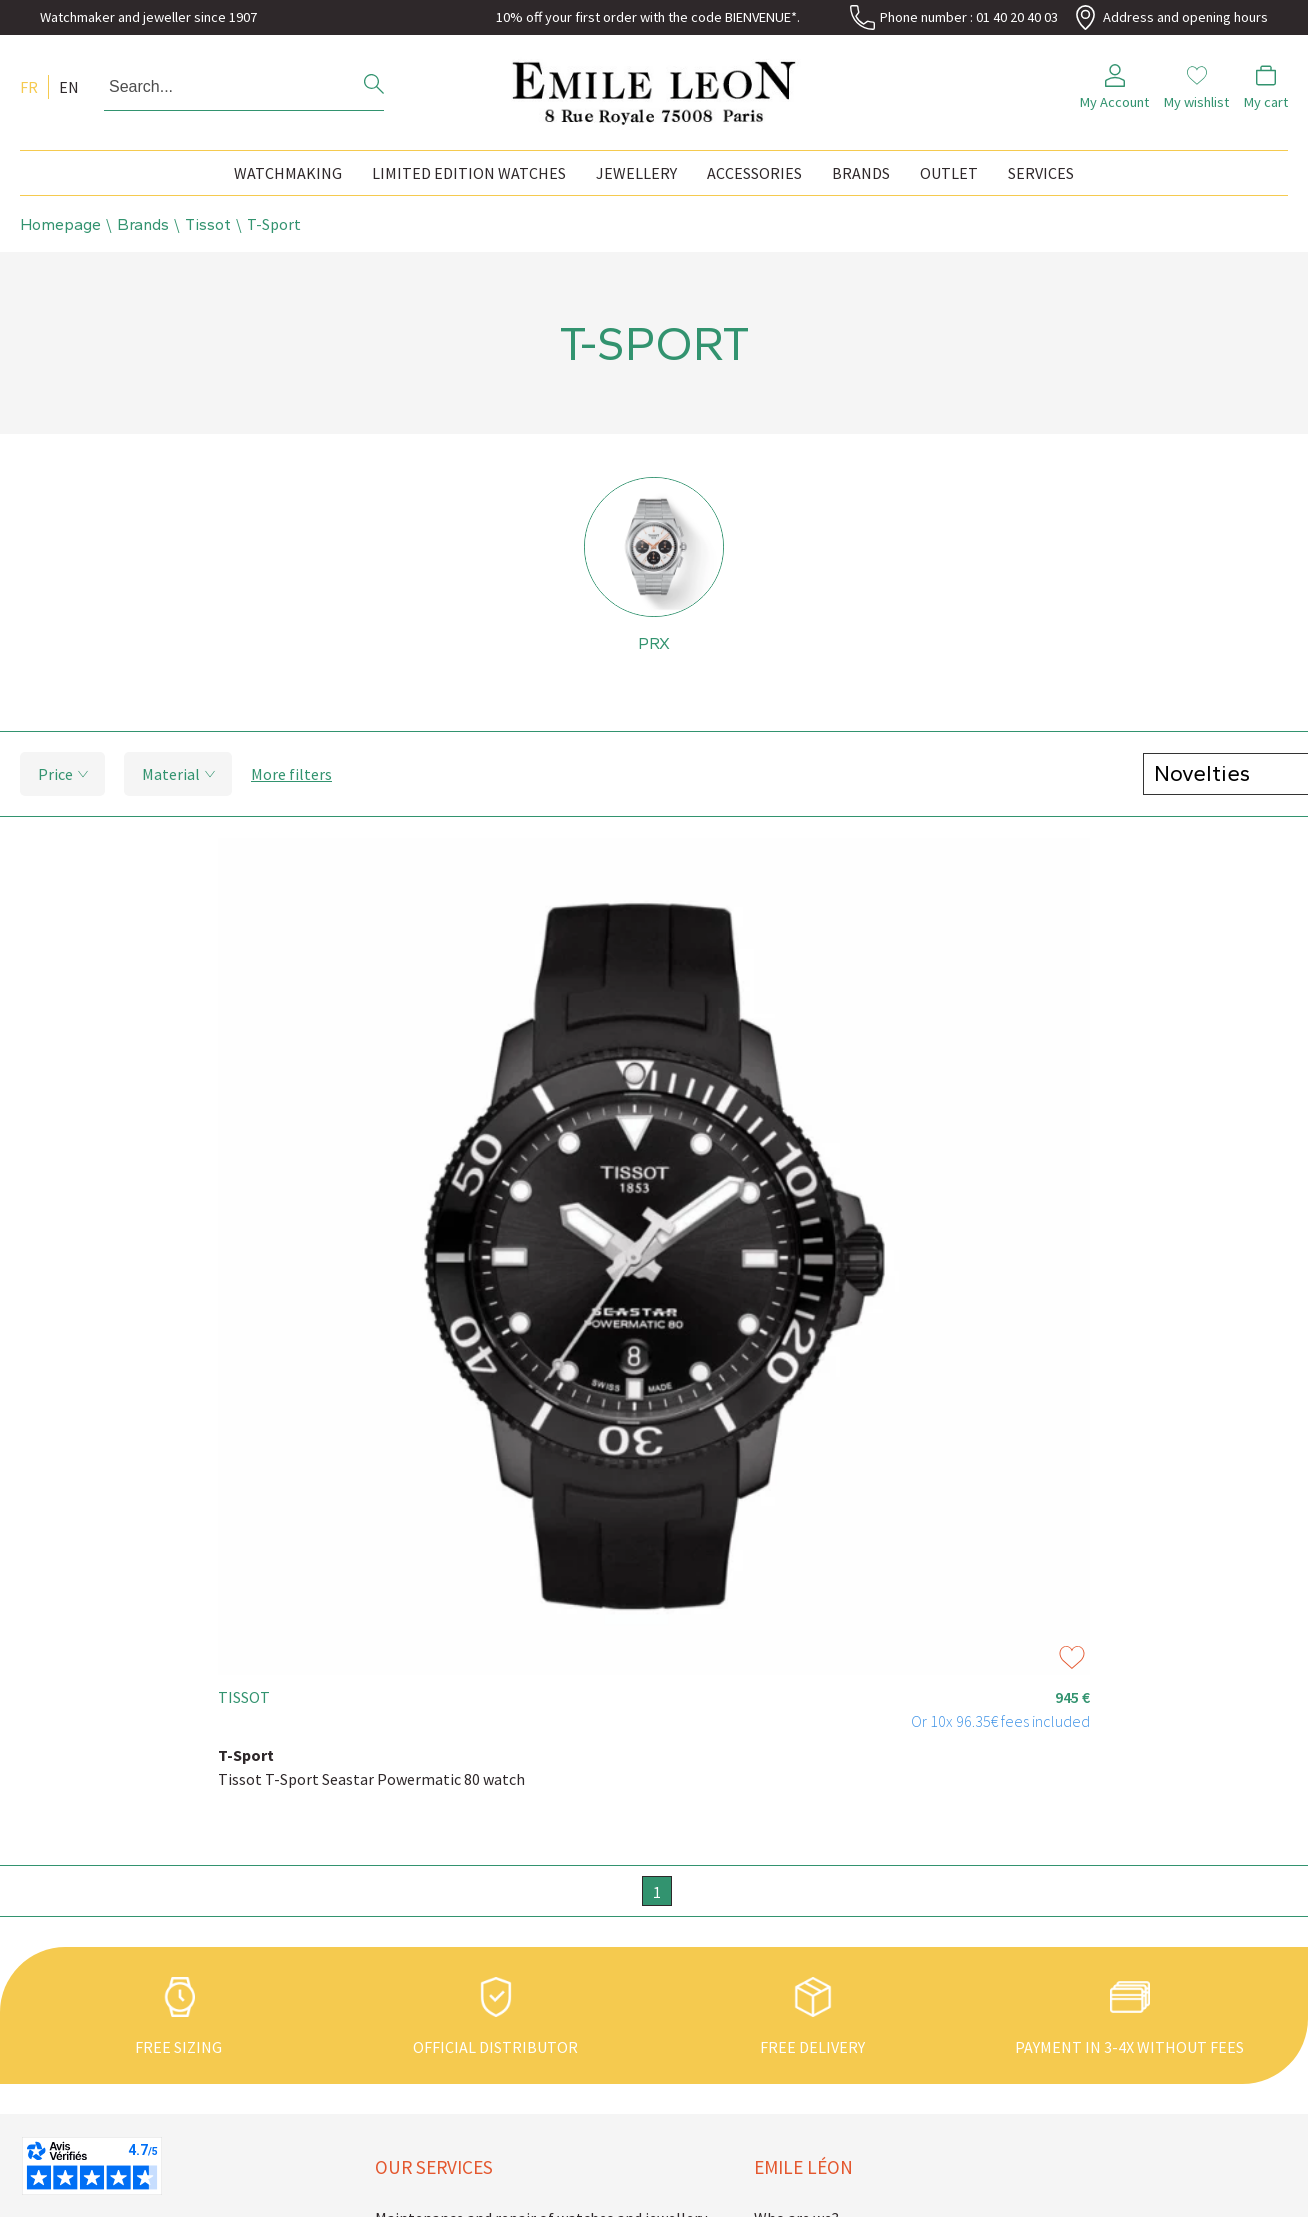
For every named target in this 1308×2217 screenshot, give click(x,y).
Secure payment (430, 2185)
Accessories (754, 173)
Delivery (402, 2154)
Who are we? (796, 2030)
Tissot (208, 224)
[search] (374, 86)
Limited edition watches (469, 173)
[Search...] (216, 87)
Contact (782, 2092)
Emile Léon (803, 1979)
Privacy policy (800, 2185)
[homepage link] (654, 87)
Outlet (949, 173)
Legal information (817, 2123)
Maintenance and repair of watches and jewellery (514, 2030)
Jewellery (636, 173)
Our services (434, 1979)
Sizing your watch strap (455, 2061)
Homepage (60, 224)
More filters (291, 776)
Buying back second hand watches (490, 2123)
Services (1041, 173)
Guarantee (411, 2092)
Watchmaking (288, 173)
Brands (861, 173)
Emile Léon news (811, 2061)
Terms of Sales (804, 2154)
